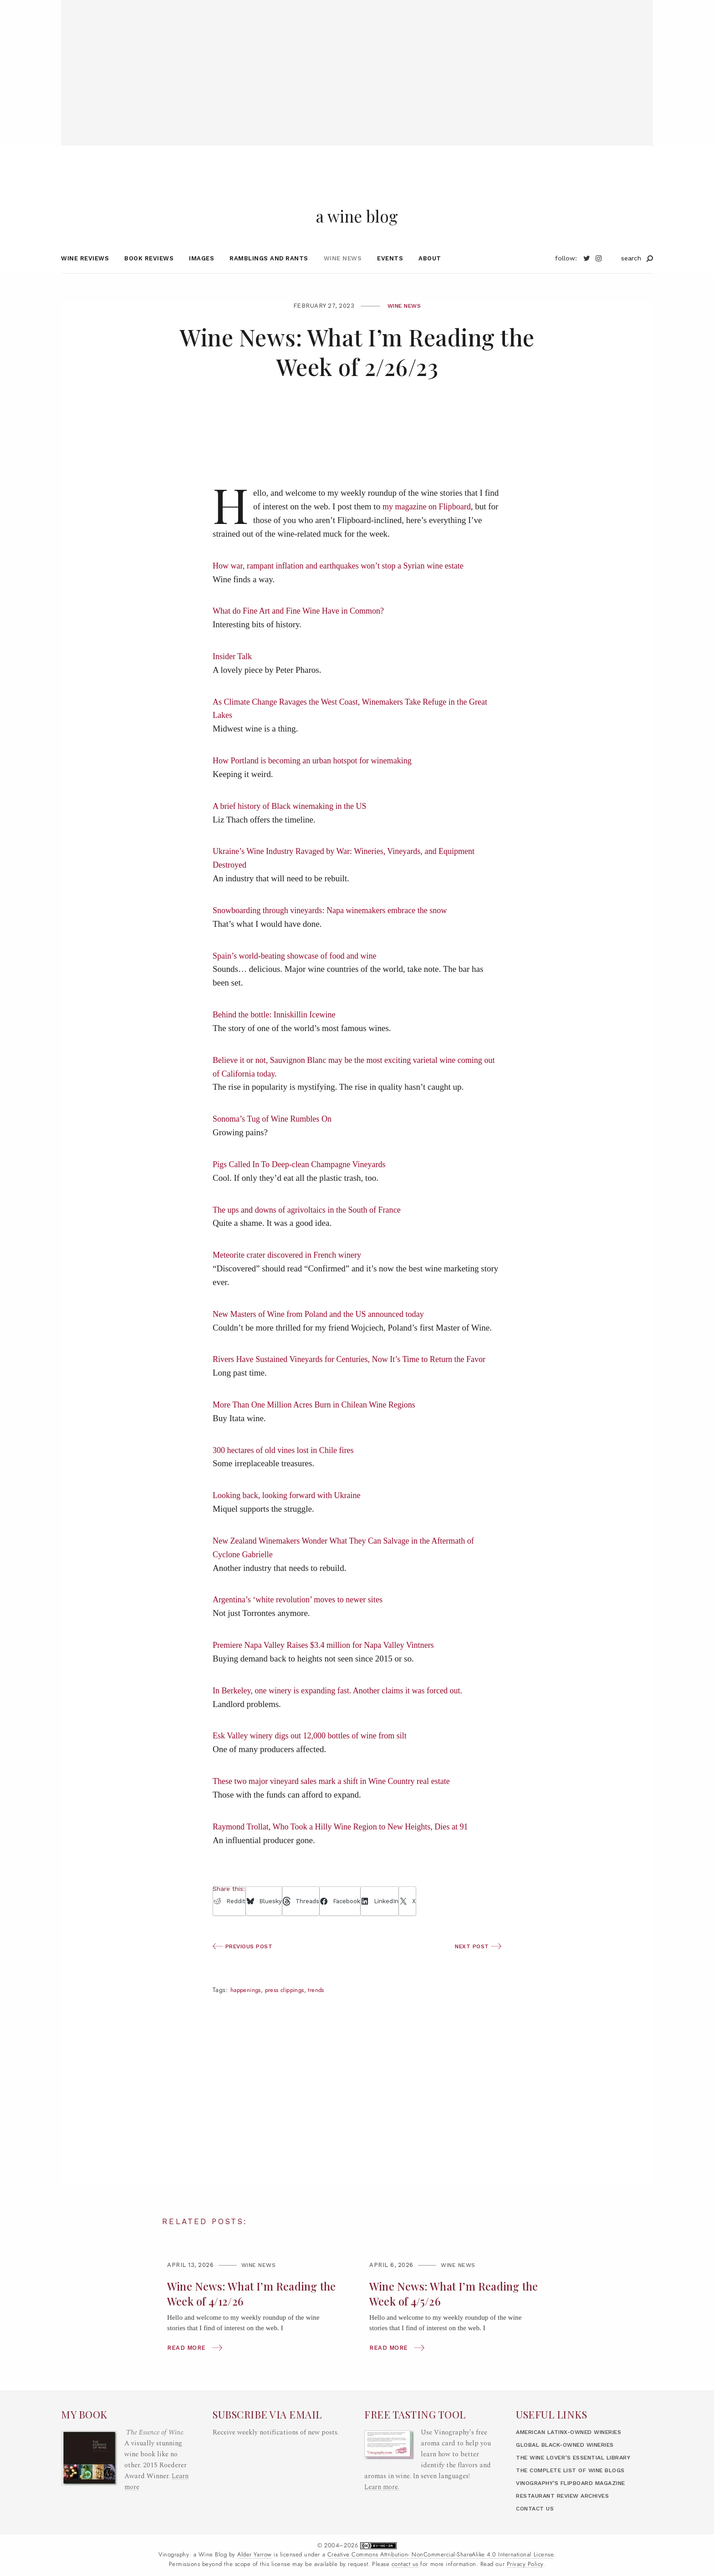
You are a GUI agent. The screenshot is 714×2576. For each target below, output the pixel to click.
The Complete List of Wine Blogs (576, 2470)
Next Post (476, 1965)
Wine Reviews (85, 277)
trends (325, 2009)
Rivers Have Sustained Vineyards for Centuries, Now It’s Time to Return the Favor (356, 1378)
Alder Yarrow (254, 2555)
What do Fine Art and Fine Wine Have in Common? (303, 630)
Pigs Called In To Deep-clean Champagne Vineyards (304, 1183)
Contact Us (536, 2508)
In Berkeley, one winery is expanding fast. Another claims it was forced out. (344, 1709)
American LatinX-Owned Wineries (576, 2432)
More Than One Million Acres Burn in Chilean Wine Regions (319, 1423)
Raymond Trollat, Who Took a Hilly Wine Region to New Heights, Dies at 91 (347, 1845)
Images (201, 277)
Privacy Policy (525, 2564)
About (429, 277)
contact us (405, 2564)
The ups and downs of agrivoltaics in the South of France (312, 1228)
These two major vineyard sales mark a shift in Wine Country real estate (338, 1799)
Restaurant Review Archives (568, 2495)
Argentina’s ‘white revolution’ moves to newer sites (302, 1618)
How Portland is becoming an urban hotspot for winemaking (317, 779)
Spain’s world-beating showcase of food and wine (299, 974)
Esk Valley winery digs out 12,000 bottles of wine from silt (315, 1754)
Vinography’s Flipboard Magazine (577, 2482)
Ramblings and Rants (269, 277)
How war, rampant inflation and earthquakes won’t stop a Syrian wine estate (345, 584)
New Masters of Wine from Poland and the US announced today (324, 1332)
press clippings (290, 2009)
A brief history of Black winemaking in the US (294, 824)
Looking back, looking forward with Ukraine (290, 1514)
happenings (247, 2009)
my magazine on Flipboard (428, 525)
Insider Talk (233, 675)
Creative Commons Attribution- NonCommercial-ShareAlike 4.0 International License (440, 2555)
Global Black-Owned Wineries (571, 2444)
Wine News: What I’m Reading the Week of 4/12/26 (246, 2312)
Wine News (343, 277)
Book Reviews (148, 277)
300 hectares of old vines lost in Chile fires (287, 1468)
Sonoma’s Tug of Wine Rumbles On (275, 1138)
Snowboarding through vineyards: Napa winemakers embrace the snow (336, 929)
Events (390, 277)
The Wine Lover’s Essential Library (580, 2457)
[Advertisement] (357, 63)
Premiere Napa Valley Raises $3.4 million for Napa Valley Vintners (329, 1663)
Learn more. (382, 2487)
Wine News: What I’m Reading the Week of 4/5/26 (448, 2312)
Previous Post (245, 1965)
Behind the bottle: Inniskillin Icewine (277, 1033)
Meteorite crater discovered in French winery (291, 1274)
